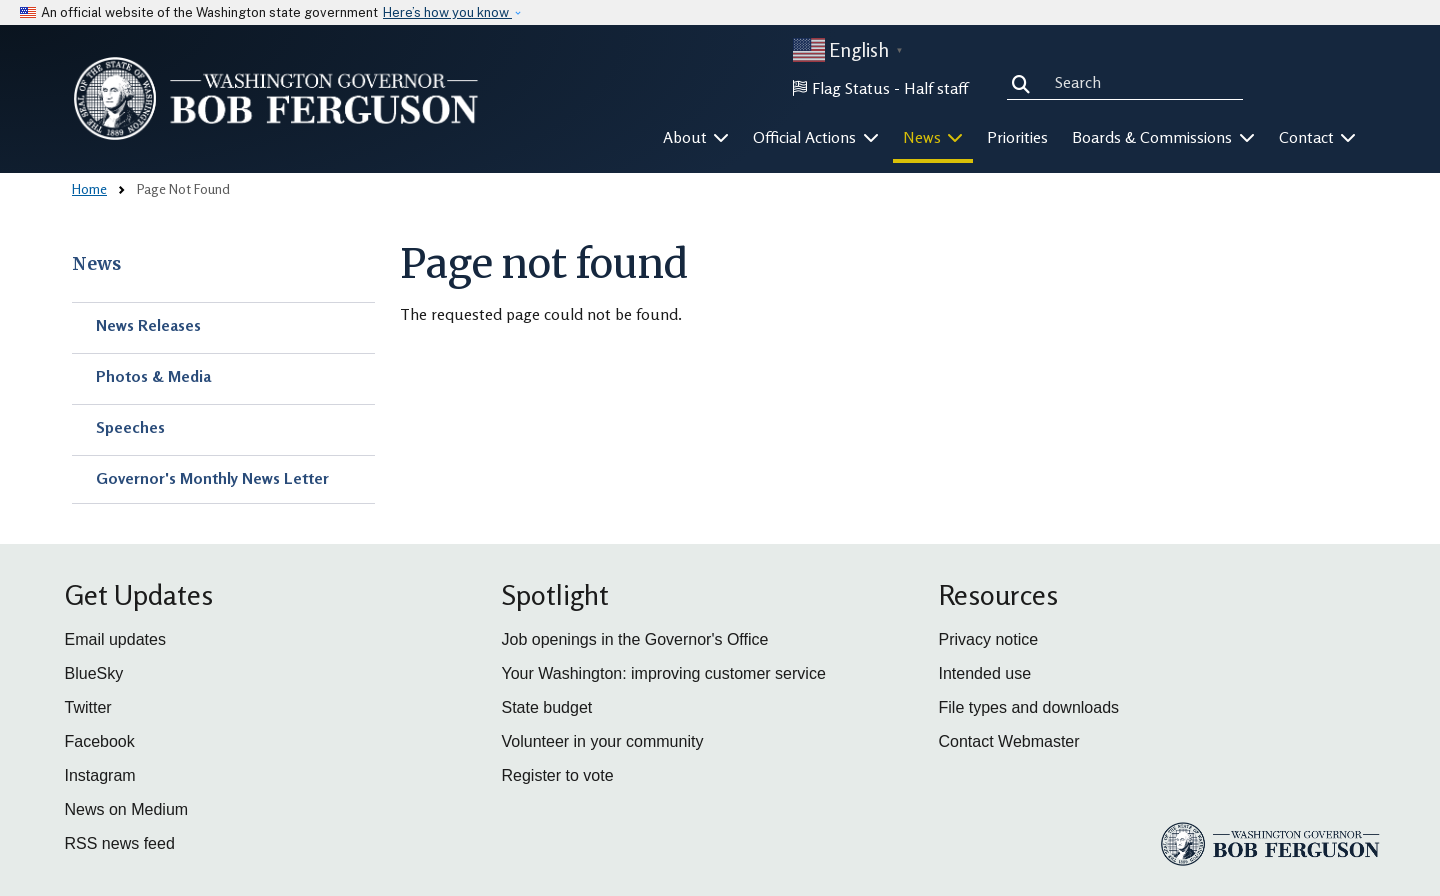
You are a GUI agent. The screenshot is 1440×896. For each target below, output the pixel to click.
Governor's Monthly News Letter (212, 478)
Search (1025, 82)
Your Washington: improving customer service (664, 673)
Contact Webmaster (1009, 741)
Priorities (1017, 137)
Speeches (130, 427)
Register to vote (558, 775)
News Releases (148, 325)
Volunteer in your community (603, 741)
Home (89, 188)
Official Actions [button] (816, 137)
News (96, 264)
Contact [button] (1318, 137)
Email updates (115, 639)
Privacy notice (989, 639)
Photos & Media (153, 376)
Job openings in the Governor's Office (635, 639)
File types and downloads (1029, 707)
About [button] (696, 137)
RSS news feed (120, 843)
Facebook (100, 741)
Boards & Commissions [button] (1163, 137)
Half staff (936, 88)
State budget (547, 707)
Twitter (88, 707)
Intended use (985, 673)
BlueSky (94, 673)
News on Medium (127, 809)
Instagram (100, 775)
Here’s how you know (447, 12)
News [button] (933, 137)
